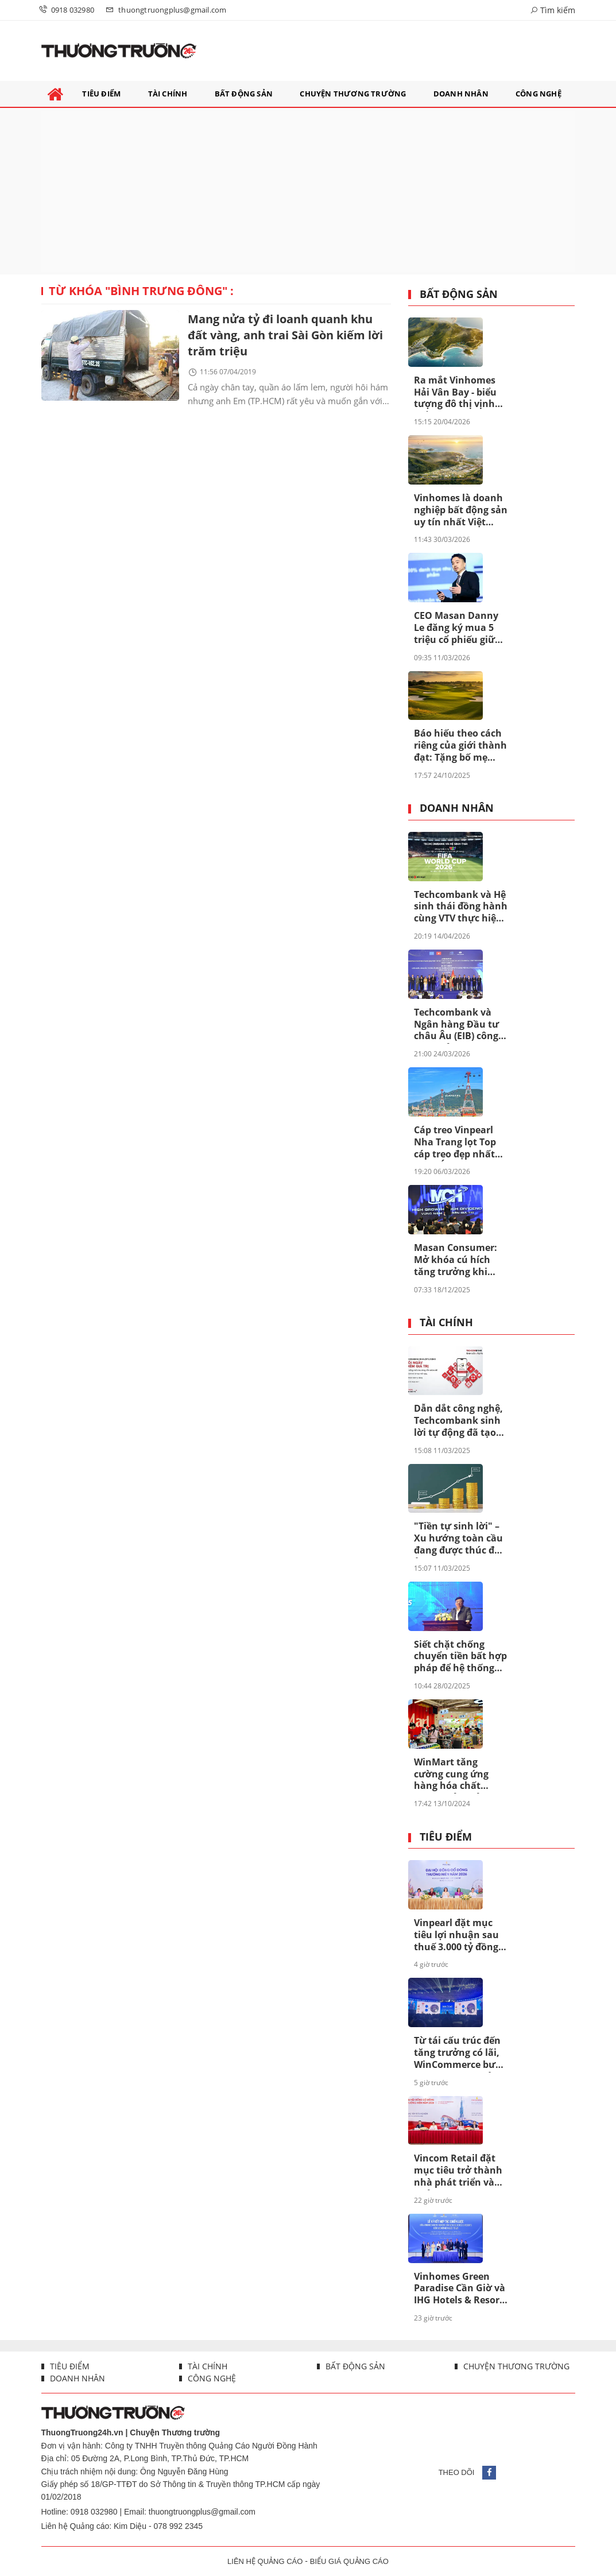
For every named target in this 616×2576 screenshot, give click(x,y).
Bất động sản (459, 294)
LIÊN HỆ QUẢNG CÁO (265, 2561)
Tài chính (446, 1322)
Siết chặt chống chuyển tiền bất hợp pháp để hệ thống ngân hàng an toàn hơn (460, 1657)
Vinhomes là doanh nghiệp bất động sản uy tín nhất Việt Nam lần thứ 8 (460, 510)
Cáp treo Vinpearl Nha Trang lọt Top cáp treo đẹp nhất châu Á (455, 1142)
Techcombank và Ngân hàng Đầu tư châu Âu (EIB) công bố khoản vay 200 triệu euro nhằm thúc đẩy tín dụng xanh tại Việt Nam (456, 1025)
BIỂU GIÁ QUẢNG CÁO (349, 2561)
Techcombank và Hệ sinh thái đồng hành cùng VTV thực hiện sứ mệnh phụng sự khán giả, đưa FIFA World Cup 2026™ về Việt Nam (460, 907)
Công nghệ (210, 2378)
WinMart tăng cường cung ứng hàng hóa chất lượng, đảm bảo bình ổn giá (451, 1774)
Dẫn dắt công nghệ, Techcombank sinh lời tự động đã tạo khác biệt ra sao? (458, 1421)
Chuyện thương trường (515, 2366)
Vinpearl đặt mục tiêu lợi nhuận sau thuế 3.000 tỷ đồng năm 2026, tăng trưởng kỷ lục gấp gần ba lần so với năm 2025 (456, 1935)
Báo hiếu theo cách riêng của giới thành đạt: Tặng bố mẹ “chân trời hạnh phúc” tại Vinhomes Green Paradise (460, 746)
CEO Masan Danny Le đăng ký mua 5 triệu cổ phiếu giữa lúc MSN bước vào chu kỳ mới (457, 628)
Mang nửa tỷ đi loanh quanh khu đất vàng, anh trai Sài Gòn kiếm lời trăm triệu (285, 335)
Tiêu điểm (446, 1837)
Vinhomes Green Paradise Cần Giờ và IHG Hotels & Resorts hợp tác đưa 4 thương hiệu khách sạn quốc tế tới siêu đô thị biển (461, 2289)
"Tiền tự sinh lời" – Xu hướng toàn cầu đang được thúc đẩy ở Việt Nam (459, 1539)
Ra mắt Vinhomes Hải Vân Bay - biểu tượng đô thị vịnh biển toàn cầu (455, 393)
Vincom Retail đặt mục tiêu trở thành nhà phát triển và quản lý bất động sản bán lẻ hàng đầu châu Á (460, 2171)
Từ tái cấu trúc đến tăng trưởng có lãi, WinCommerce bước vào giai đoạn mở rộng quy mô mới (460, 2053)
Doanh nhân (457, 808)
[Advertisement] (308, 191)
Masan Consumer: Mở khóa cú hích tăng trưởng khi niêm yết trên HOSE (458, 1260)
